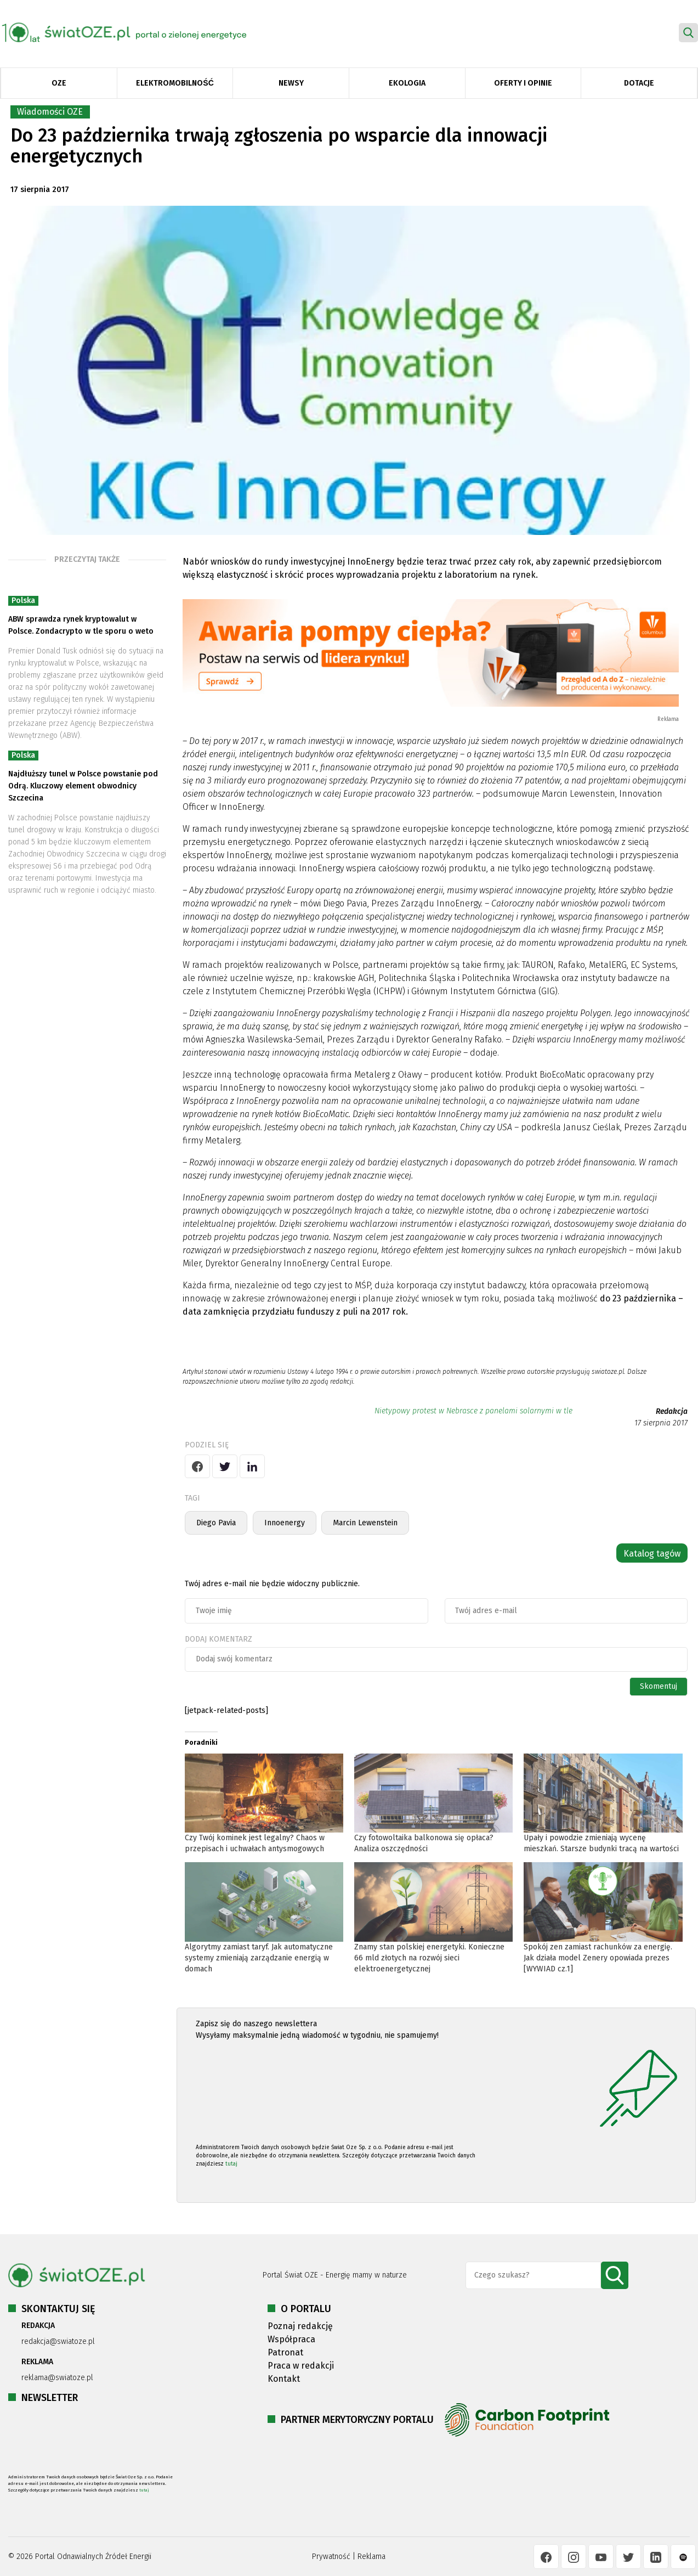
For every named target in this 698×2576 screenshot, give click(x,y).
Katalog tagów (651, 1553)
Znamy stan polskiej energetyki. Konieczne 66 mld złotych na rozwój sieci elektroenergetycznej (429, 1958)
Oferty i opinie (523, 83)
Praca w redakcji (301, 2365)
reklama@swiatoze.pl (57, 2377)
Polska (23, 600)
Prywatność (331, 2556)
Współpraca (291, 2339)
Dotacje (639, 83)
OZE (59, 83)
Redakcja (672, 1411)
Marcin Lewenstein (365, 1522)
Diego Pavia (216, 1522)
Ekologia (407, 83)
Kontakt (284, 2379)
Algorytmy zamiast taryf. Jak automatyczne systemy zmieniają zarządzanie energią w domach (259, 1958)
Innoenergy (284, 1522)
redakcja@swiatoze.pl (58, 2341)
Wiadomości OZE (50, 111)
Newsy (291, 83)
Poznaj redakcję (300, 2326)
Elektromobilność (174, 83)
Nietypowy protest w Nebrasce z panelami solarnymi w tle (473, 1411)
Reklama (371, 2556)
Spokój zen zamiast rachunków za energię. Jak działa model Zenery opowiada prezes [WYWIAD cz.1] (598, 1958)
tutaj (231, 2164)
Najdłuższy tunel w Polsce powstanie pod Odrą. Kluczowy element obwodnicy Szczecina (83, 786)
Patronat (285, 2352)
